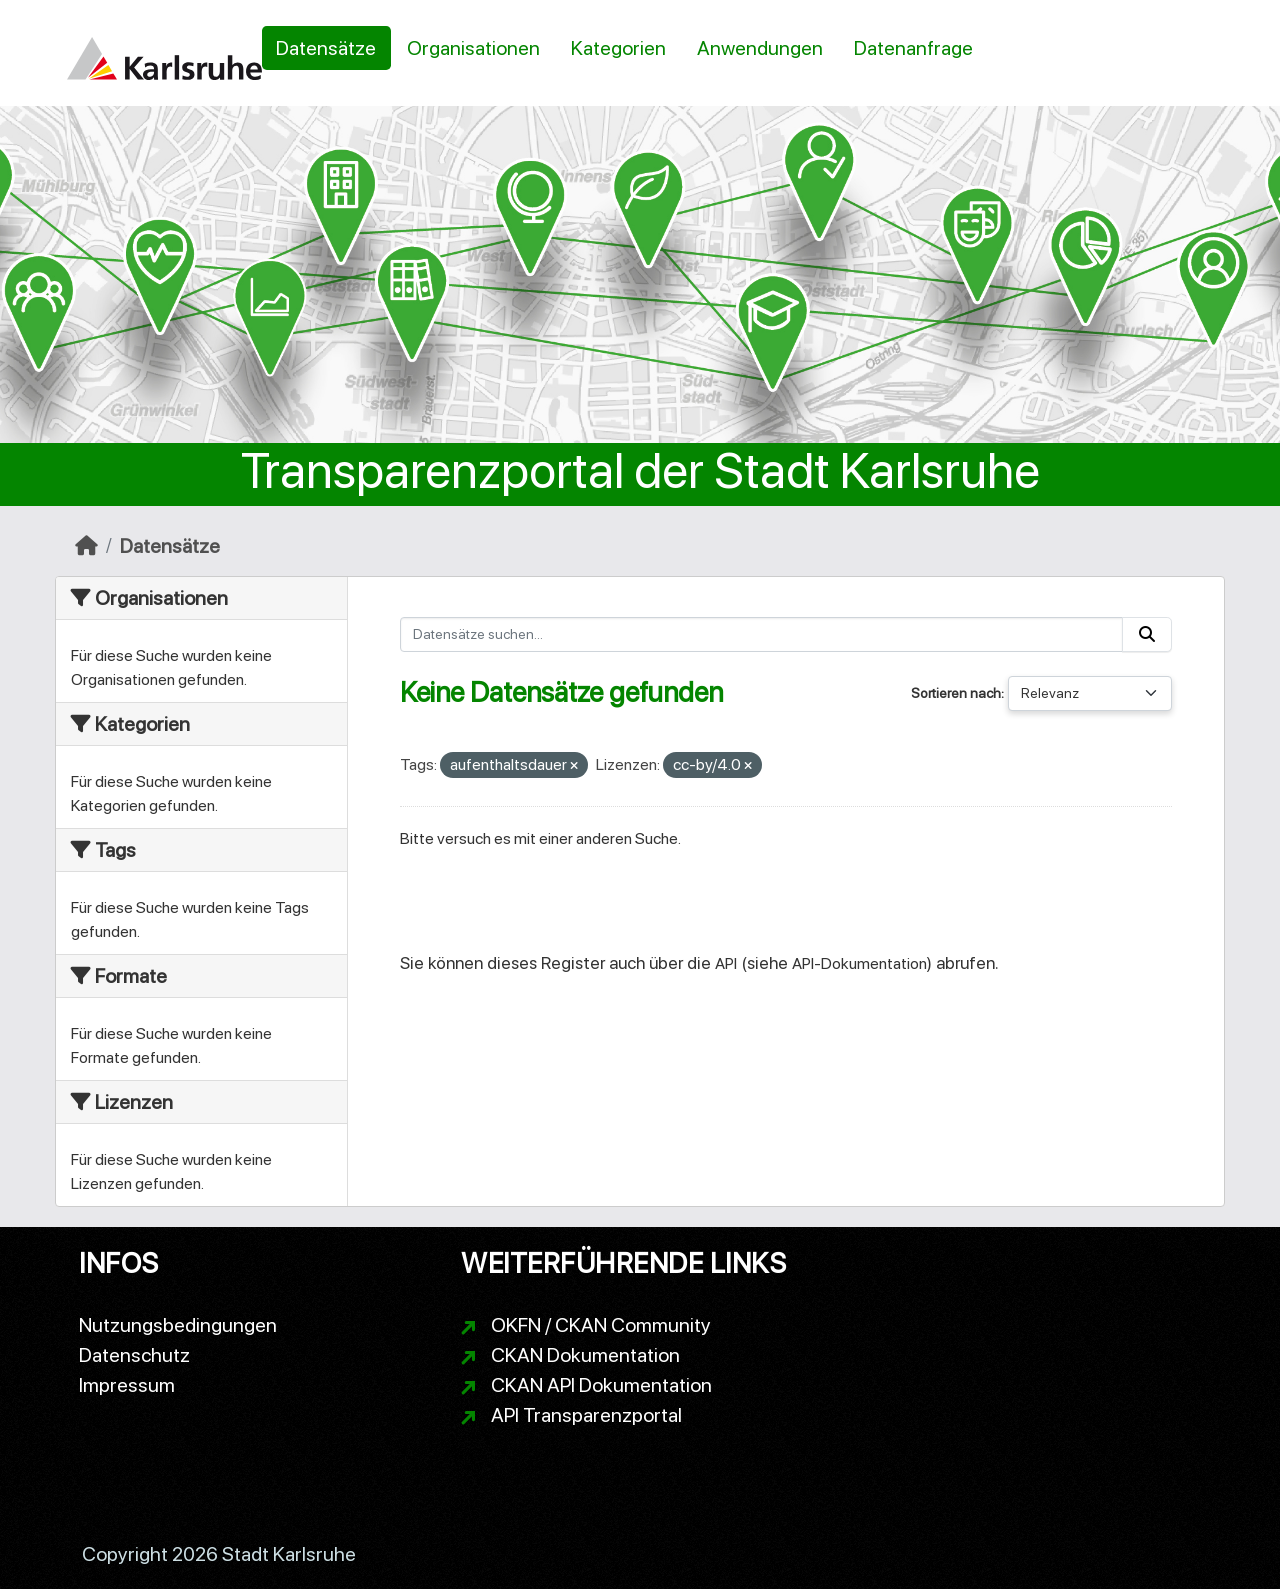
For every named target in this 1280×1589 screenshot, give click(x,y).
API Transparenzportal (586, 1415)
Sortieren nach (956, 693)
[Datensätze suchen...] (761, 634)
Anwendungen (760, 48)
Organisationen (473, 48)
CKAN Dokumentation (585, 1355)
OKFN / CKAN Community (601, 1325)
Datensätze (326, 48)
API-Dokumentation (859, 963)
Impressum (127, 1385)
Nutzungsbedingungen (178, 1325)
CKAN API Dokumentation (601, 1385)
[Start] (86, 546)
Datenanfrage (913, 48)
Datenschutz (134, 1355)
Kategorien (618, 48)
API (726, 963)
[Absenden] (1147, 634)
